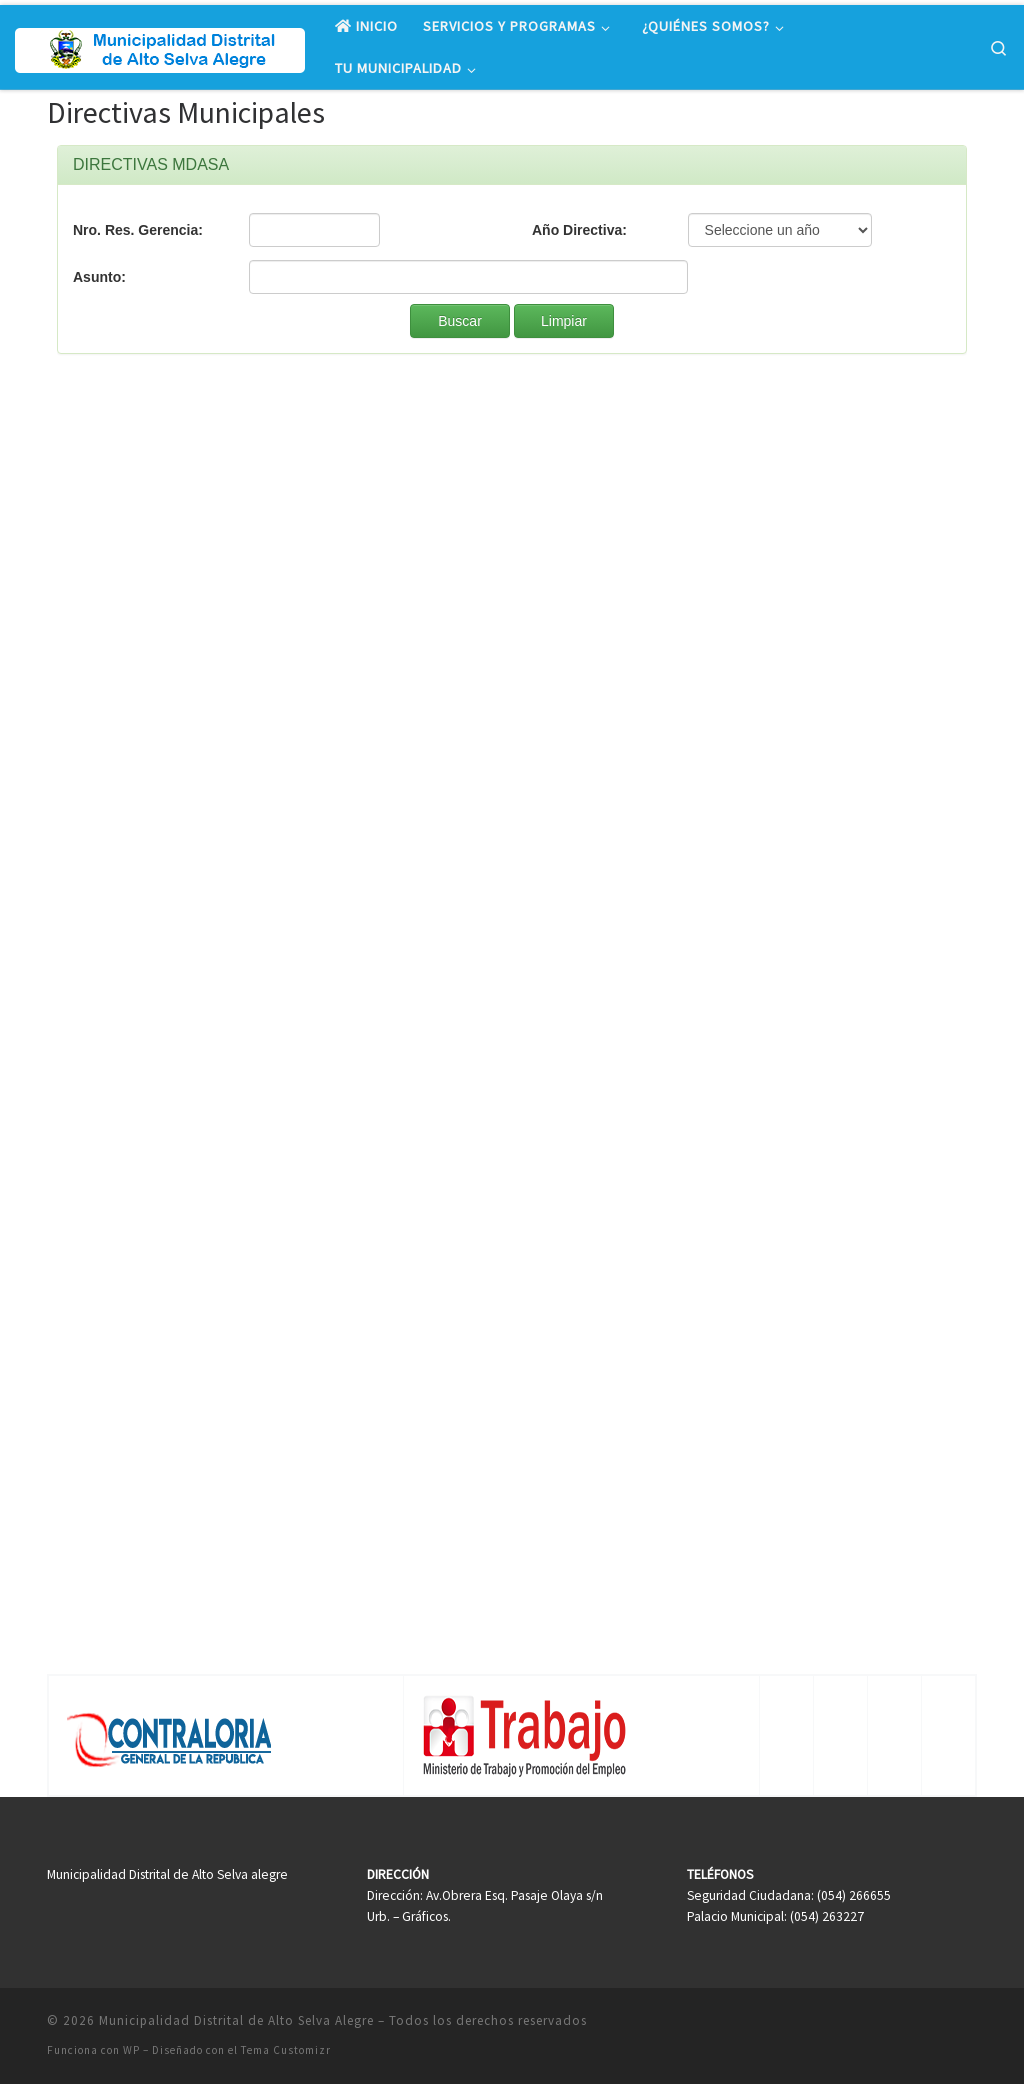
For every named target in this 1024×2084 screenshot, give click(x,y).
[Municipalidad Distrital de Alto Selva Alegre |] (160, 46)
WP (131, 2050)
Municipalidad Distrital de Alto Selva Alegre (236, 2020)
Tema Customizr (286, 2050)
